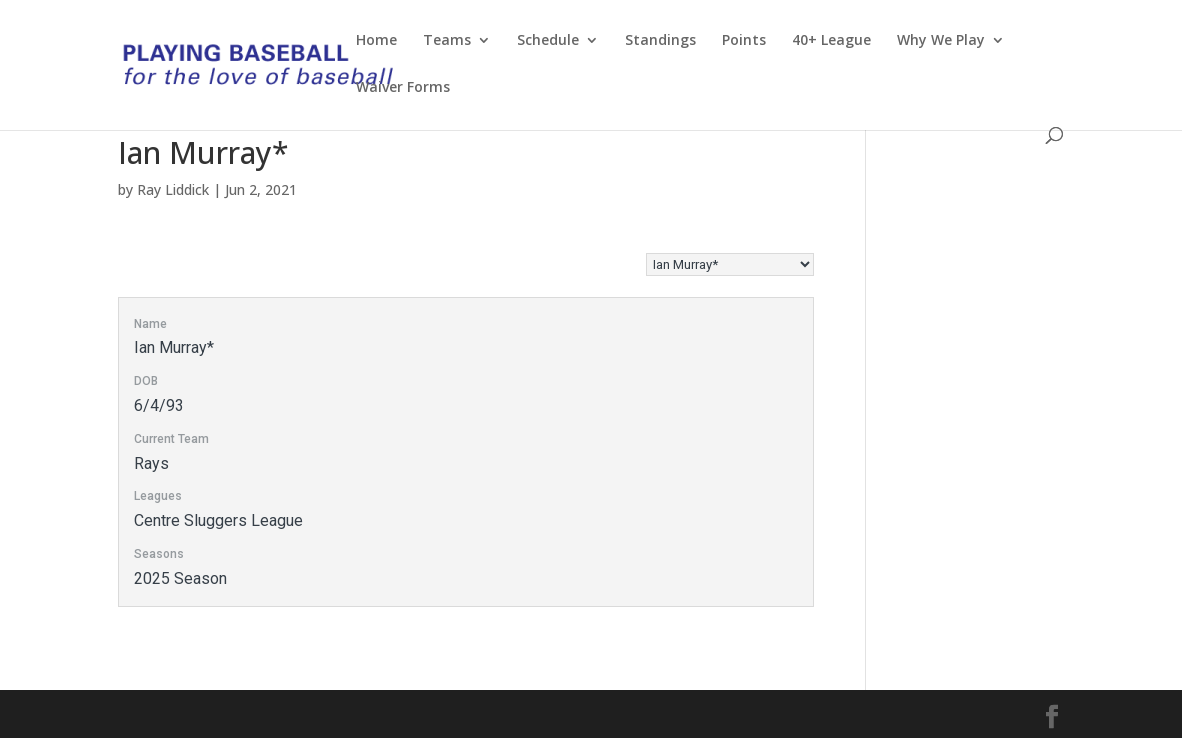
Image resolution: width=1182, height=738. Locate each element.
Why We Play (941, 41)
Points (744, 41)
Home (376, 41)
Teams (447, 41)
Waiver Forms (403, 88)
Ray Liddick (173, 189)
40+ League (831, 41)
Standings (660, 41)
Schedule (548, 41)
